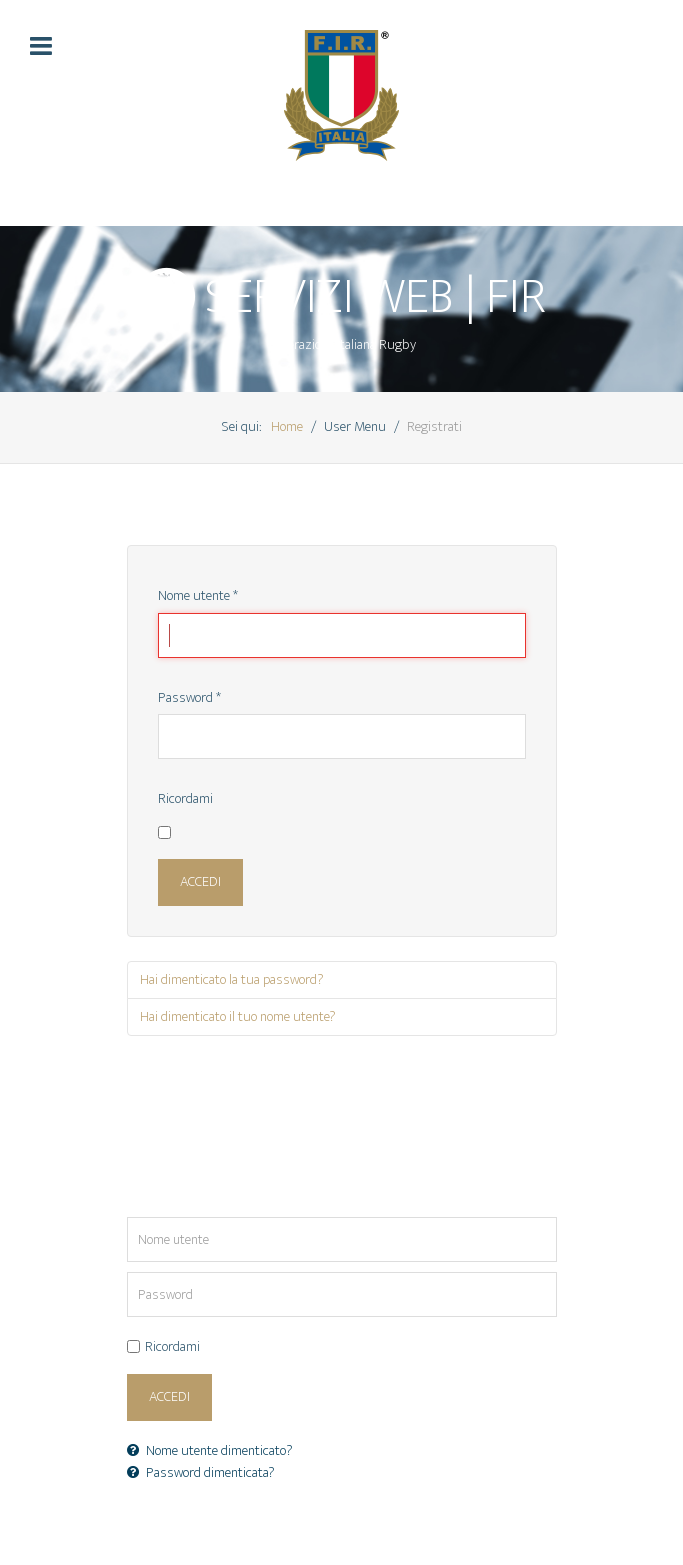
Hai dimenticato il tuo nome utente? (238, 1017)
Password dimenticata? (201, 1473)
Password (189, 699)
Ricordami (185, 800)
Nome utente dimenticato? (210, 1451)
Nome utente (198, 597)
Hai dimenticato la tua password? (232, 980)
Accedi (200, 882)
